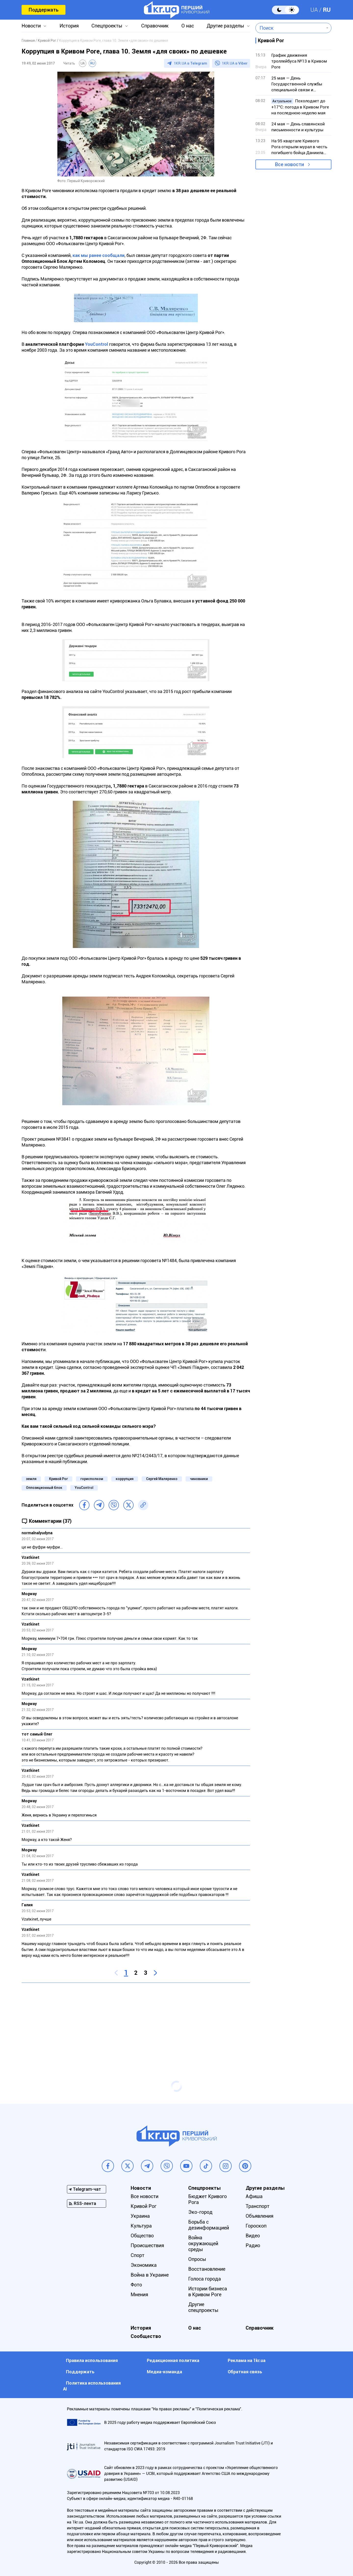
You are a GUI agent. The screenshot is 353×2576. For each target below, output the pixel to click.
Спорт (137, 2255)
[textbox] (290, 28)
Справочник (155, 26)
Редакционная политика (173, 2360)
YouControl (96, 344)
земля (31, 1479)
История (69, 26)
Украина (140, 2216)
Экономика (144, 2265)
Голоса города (204, 2279)
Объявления (259, 2216)
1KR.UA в (190, 63)
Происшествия (147, 2245)
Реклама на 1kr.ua (246, 2360)
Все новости (289, 164)
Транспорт (257, 2206)
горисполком (91, 1479)
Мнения (139, 2294)
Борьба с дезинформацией (208, 2225)
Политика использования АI (92, 2385)
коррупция (125, 1479)
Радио (253, 2245)
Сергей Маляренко (161, 1479)
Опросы (197, 2259)
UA (314, 9)
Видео (253, 2236)
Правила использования (92, 2360)
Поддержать (43, 10)
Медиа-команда (164, 2371)
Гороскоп (256, 2226)
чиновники (199, 1479)
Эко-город (200, 2212)
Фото (136, 2285)
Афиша (254, 2196)
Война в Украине (150, 2275)
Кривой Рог (58, 1479)
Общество (142, 2236)
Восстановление (206, 2269)
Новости (31, 26)
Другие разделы (225, 26)
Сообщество (146, 2336)
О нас (187, 26)
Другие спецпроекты (203, 2307)
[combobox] (290, 28)
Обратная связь (245, 2371)
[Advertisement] (136, 2022)
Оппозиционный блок (44, 1488)
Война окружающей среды (203, 2243)
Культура (141, 2226)
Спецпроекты (106, 26)
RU (327, 9)
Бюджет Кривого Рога (207, 2199)
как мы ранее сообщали (99, 255)
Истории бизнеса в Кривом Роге (207, 2291)
